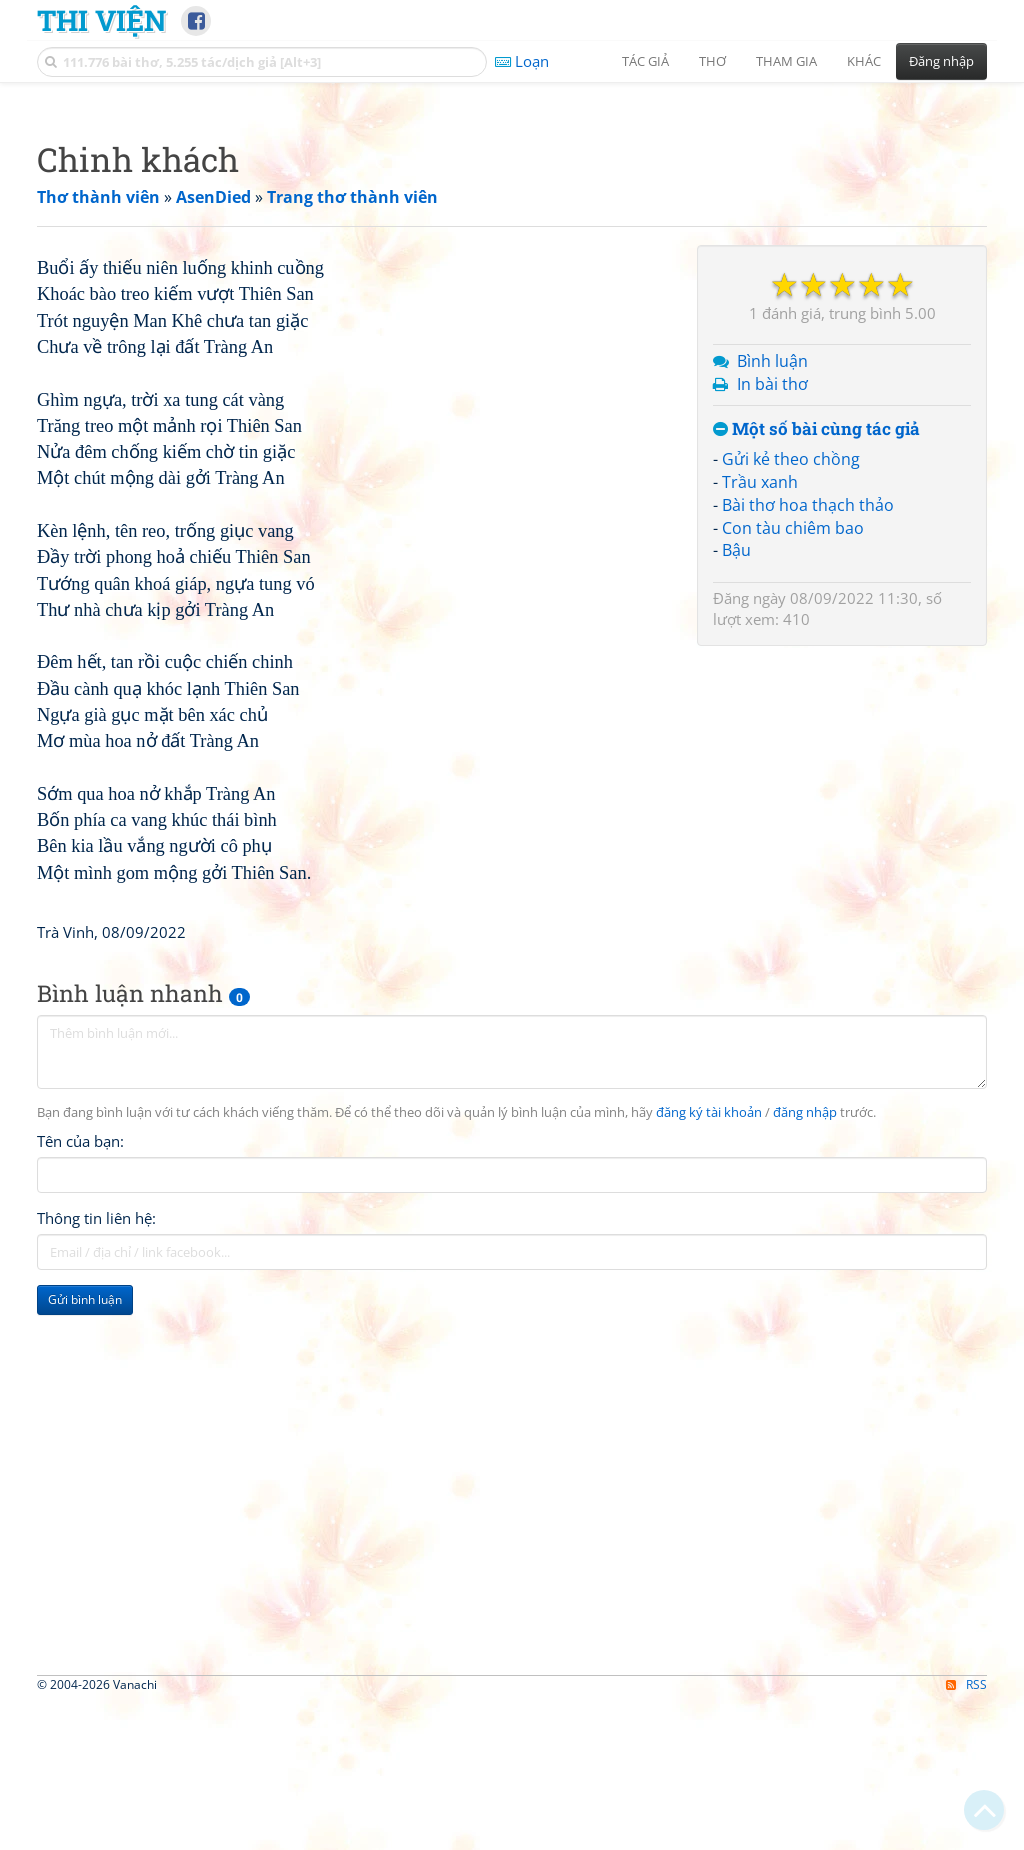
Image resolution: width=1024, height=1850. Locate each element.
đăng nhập (805, 1672)
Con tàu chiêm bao (793, 808)
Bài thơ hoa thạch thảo (808, 785)
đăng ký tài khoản (709, 1672)
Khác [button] (864, 61)
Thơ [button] (712, 61)
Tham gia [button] (786, 61)
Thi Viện (101, 20)
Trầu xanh (760, 762)
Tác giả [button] (645, 61)
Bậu (736, 830)
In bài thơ (772, 664)
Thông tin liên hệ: (96, 1778)
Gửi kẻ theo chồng (791, 739)
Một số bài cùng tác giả (816, 709)
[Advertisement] (512, 235)
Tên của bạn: (80, 1701)
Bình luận (772, 641)
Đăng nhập (941, 61)
